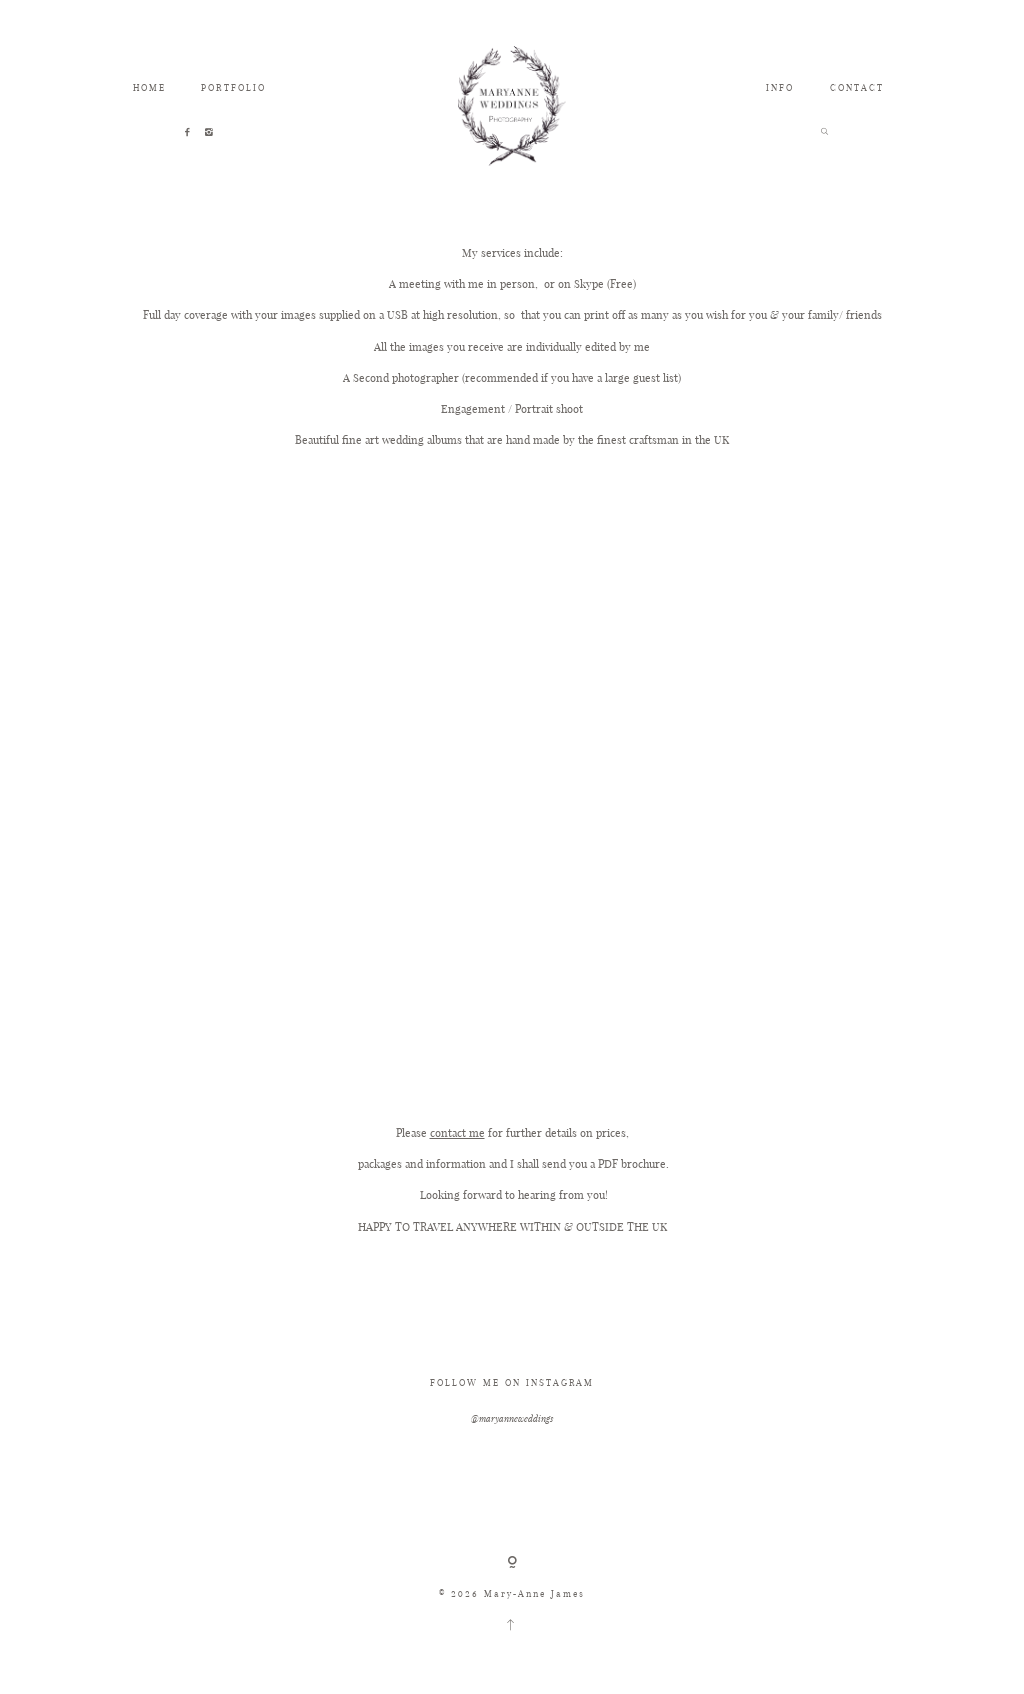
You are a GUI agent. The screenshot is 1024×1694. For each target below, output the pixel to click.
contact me (457, 1132)
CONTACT (857, 87)
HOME (149, 87)
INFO (780, 87)
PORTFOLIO (233, 87)
